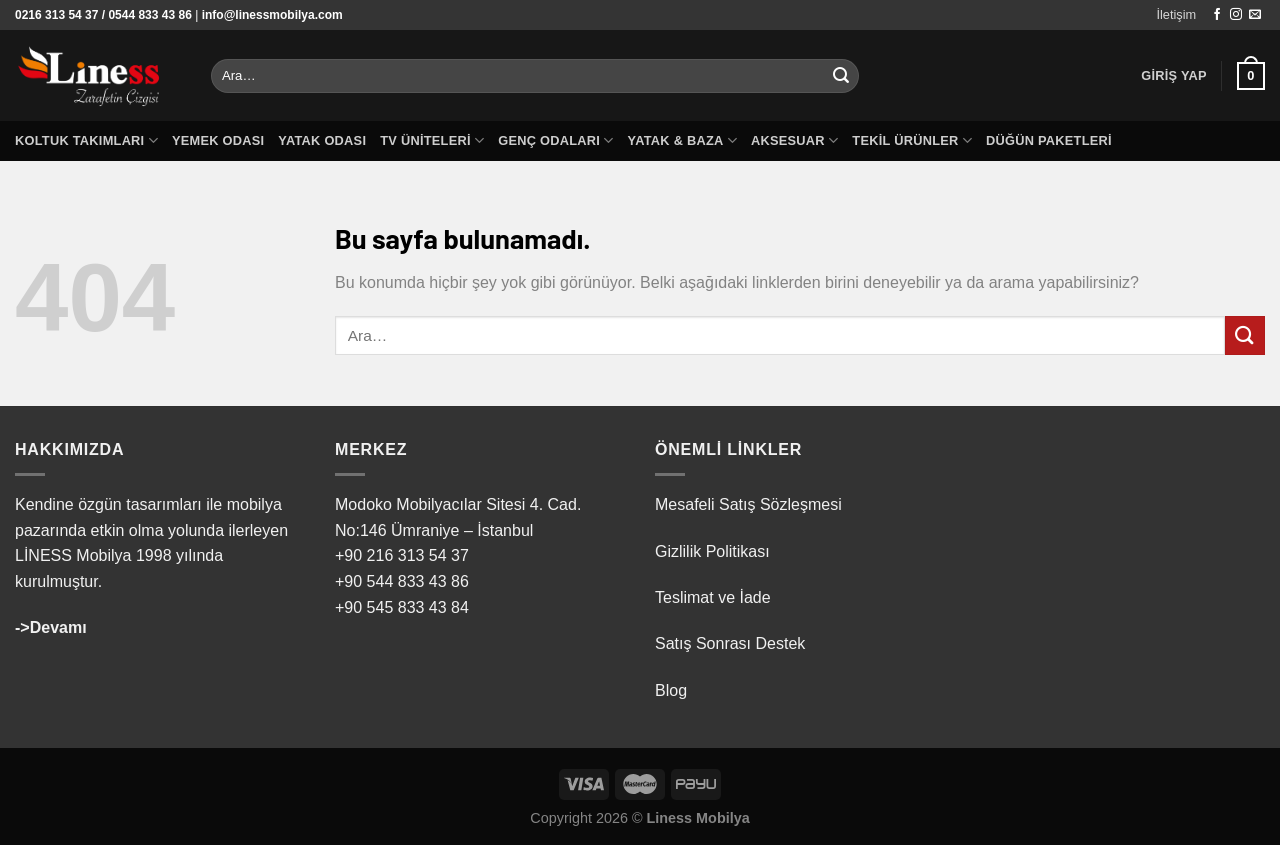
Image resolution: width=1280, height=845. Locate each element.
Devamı (58, 627)
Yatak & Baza (682, 140)
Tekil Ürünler (912, 140)
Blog (671, 690)
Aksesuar (794, 140)
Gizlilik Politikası (712, 551)
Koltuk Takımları (86, 140)
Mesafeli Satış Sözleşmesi (748, 504)
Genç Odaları (555, 140)
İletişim (1176, 14)
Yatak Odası (322, 140)
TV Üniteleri (432, 140)
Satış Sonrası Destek (730, 643)
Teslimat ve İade (713, 597)
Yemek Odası (218, 140)
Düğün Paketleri (1049, 140)
